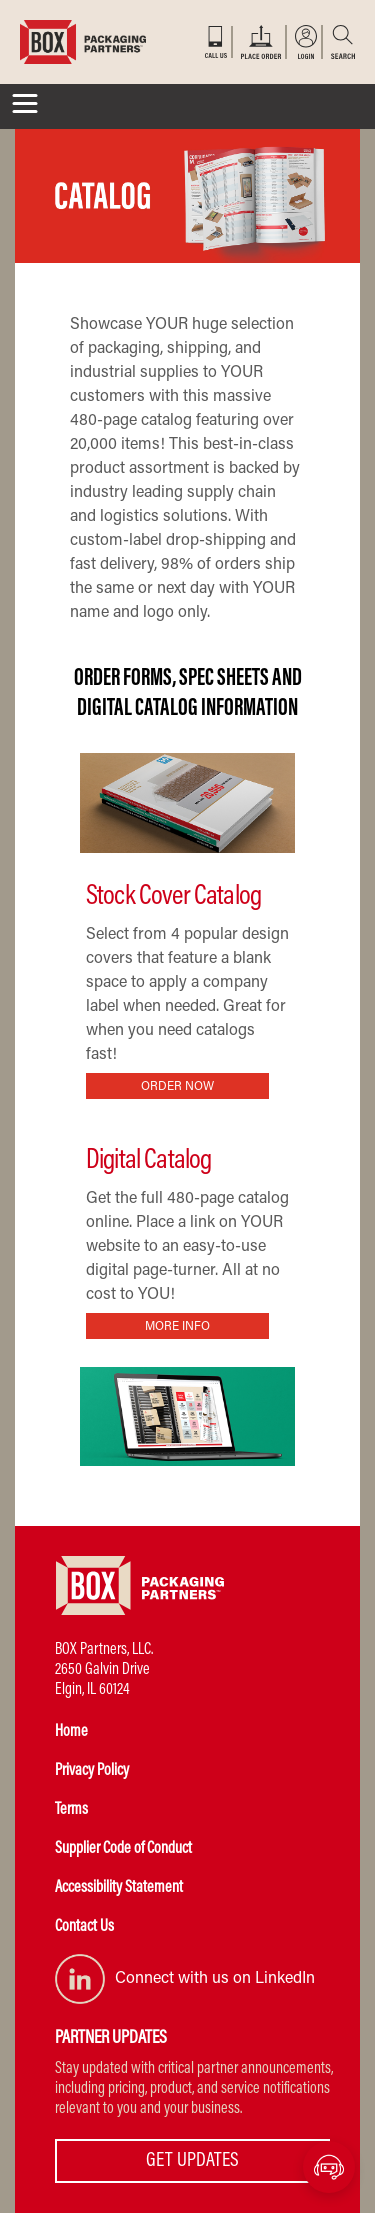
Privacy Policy (92, 1771)
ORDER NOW (177, 1087)
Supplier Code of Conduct (123, 1849)
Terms (71, 1810)
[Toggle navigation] (24, 106)
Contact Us (84, 1927)
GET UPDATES (192, 2161)
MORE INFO (177, 1327)
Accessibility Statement (119, 1888)
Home (71, 1732)
